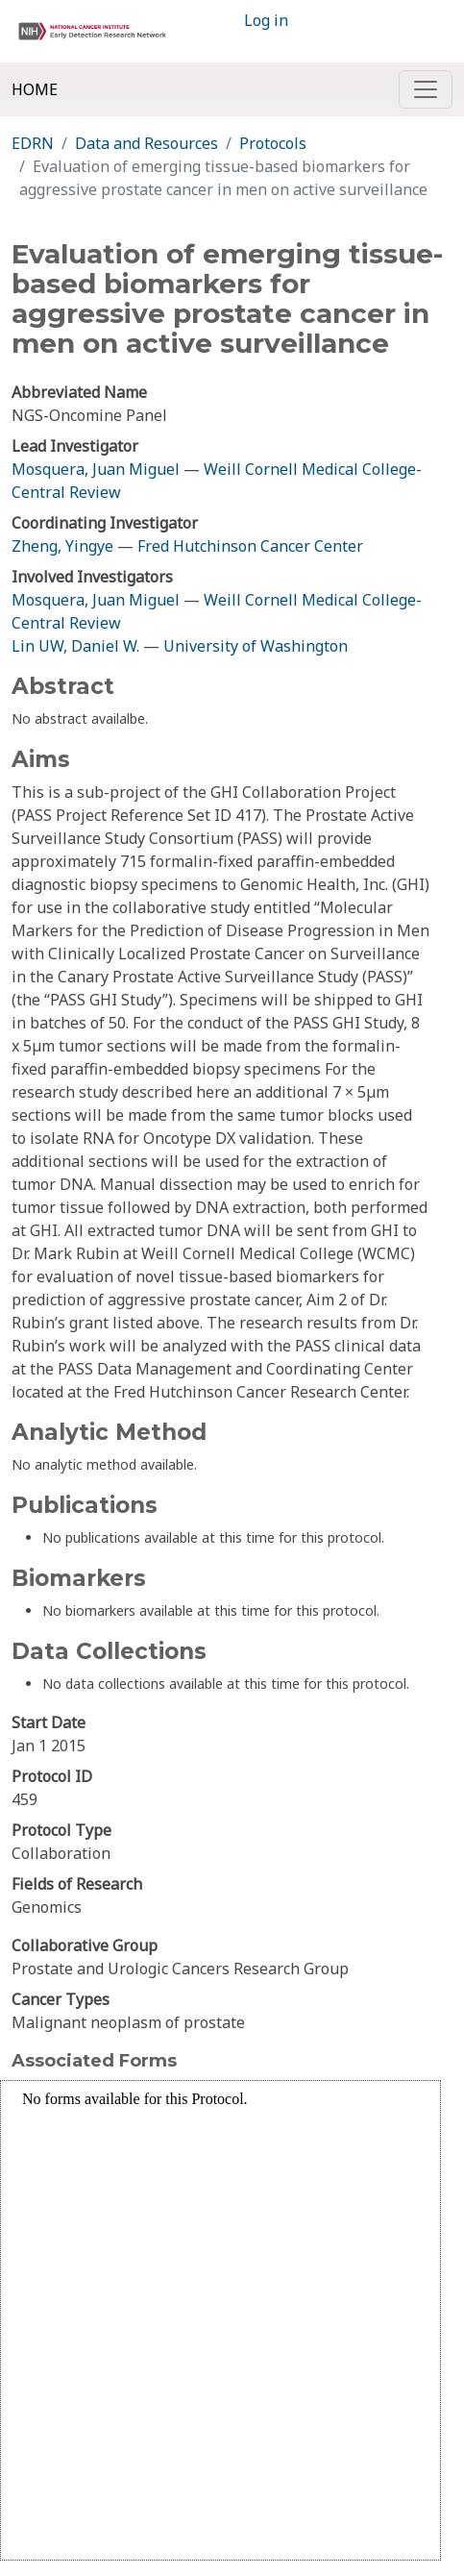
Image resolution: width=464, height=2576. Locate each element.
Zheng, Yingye (64, 546)
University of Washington (255, 645)
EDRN (33, 143)
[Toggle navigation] (425, 89)
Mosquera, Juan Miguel (96, 469)
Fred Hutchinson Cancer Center (250, 546)
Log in (266, 20)
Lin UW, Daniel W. (75, 645)
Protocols (272, 143)
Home (35, 89)
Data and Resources (146, 143)
